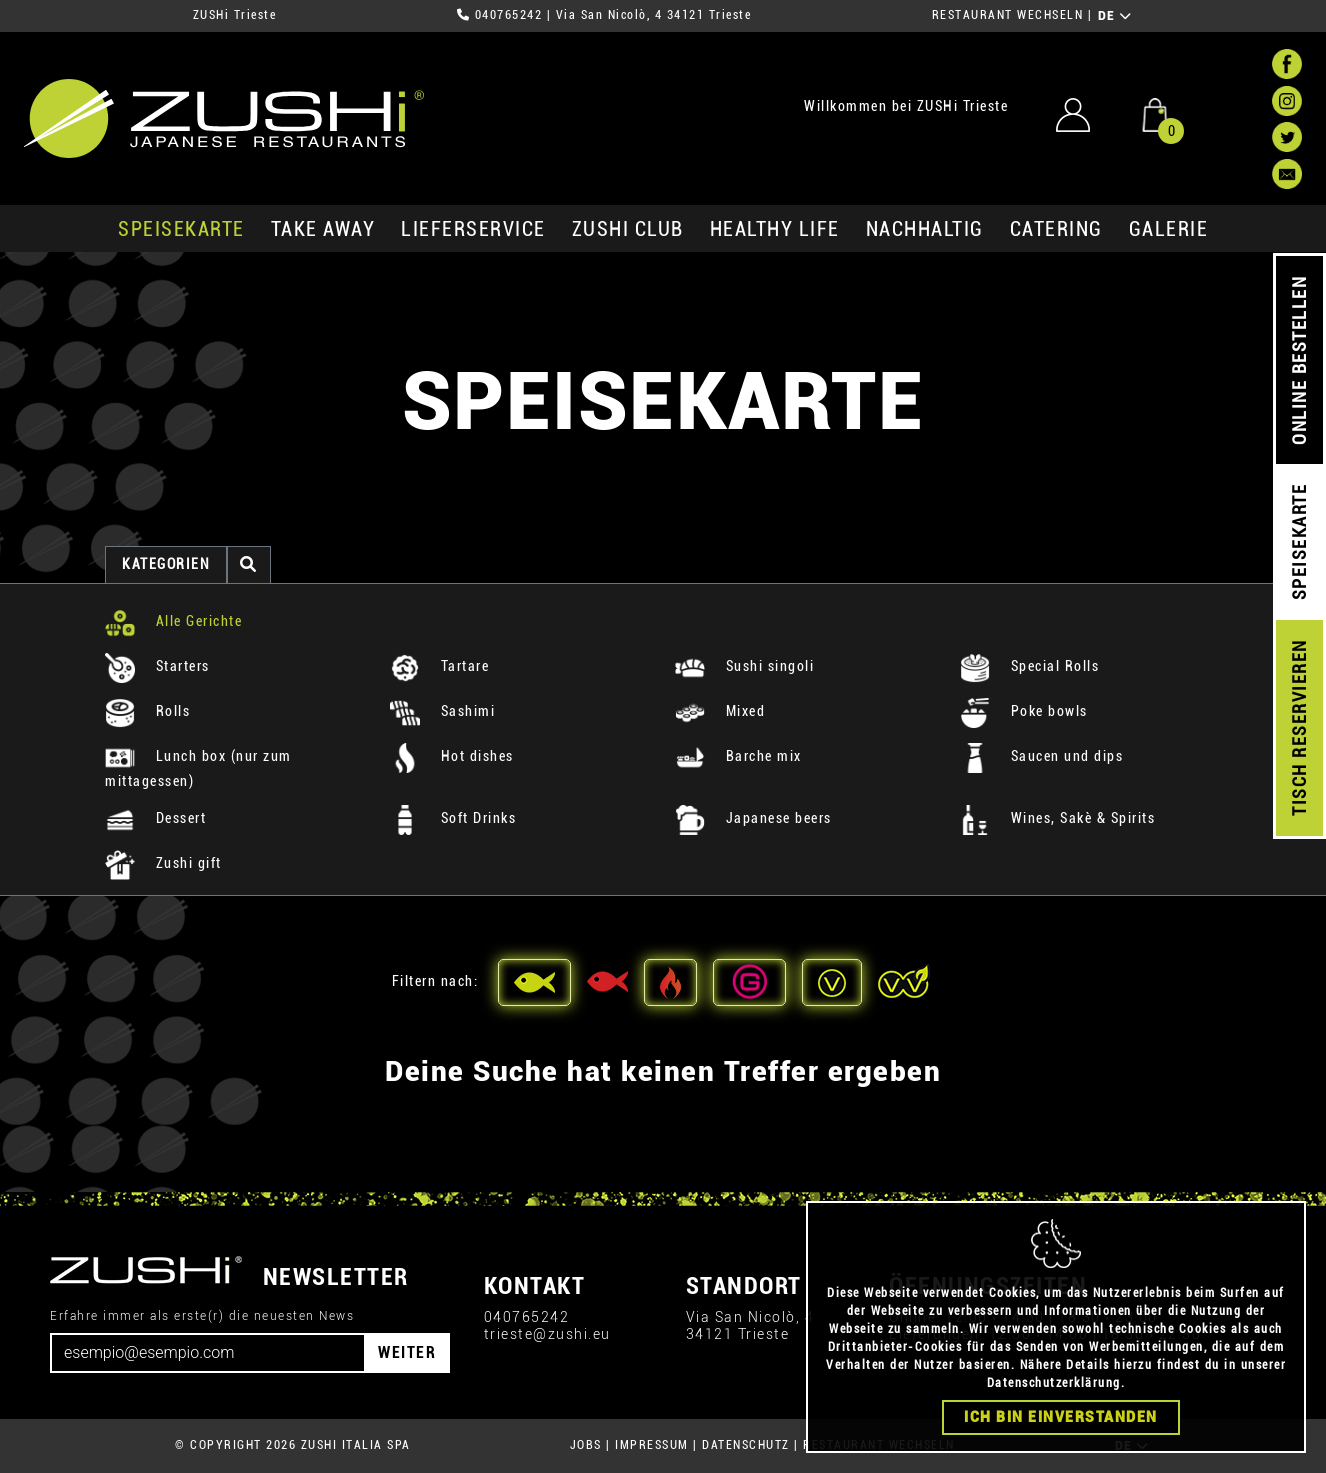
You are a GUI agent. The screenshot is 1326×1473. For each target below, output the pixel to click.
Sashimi (442, 711)
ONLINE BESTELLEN (1299, 360)
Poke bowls (1024, 711)
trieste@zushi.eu (547, 1334)
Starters (157, 666)
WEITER (407, 1352)
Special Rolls (1029, 666)
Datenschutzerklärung (1054, 1383)
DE (1115, 16)
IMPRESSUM (652, 1445)
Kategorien (166, 564)
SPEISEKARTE (181, 229)
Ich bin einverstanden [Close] (1061, 1417)
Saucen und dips (1041, 756)
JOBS (586, 1445)
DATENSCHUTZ (746, 1445)
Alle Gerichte (173, 621)
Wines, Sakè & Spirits (1057, 818)
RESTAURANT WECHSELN (1008, 15)
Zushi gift (163, 863)
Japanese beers (753, 818)
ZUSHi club (628, 229)
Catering (1056, 229)
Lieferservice (473, 229)
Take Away (323, 229)
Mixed (720, 711)
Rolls (147, 711)
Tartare (439, 666)
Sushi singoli (744, 666)
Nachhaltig (925, 229)
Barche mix (738, 756)
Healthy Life (775, 229)
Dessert (155, 818)
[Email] (208, 1353)
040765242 (509, 15)
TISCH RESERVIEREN (1299, 728)
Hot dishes (452, 756)
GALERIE (1169, 229)
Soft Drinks (453, 818)
